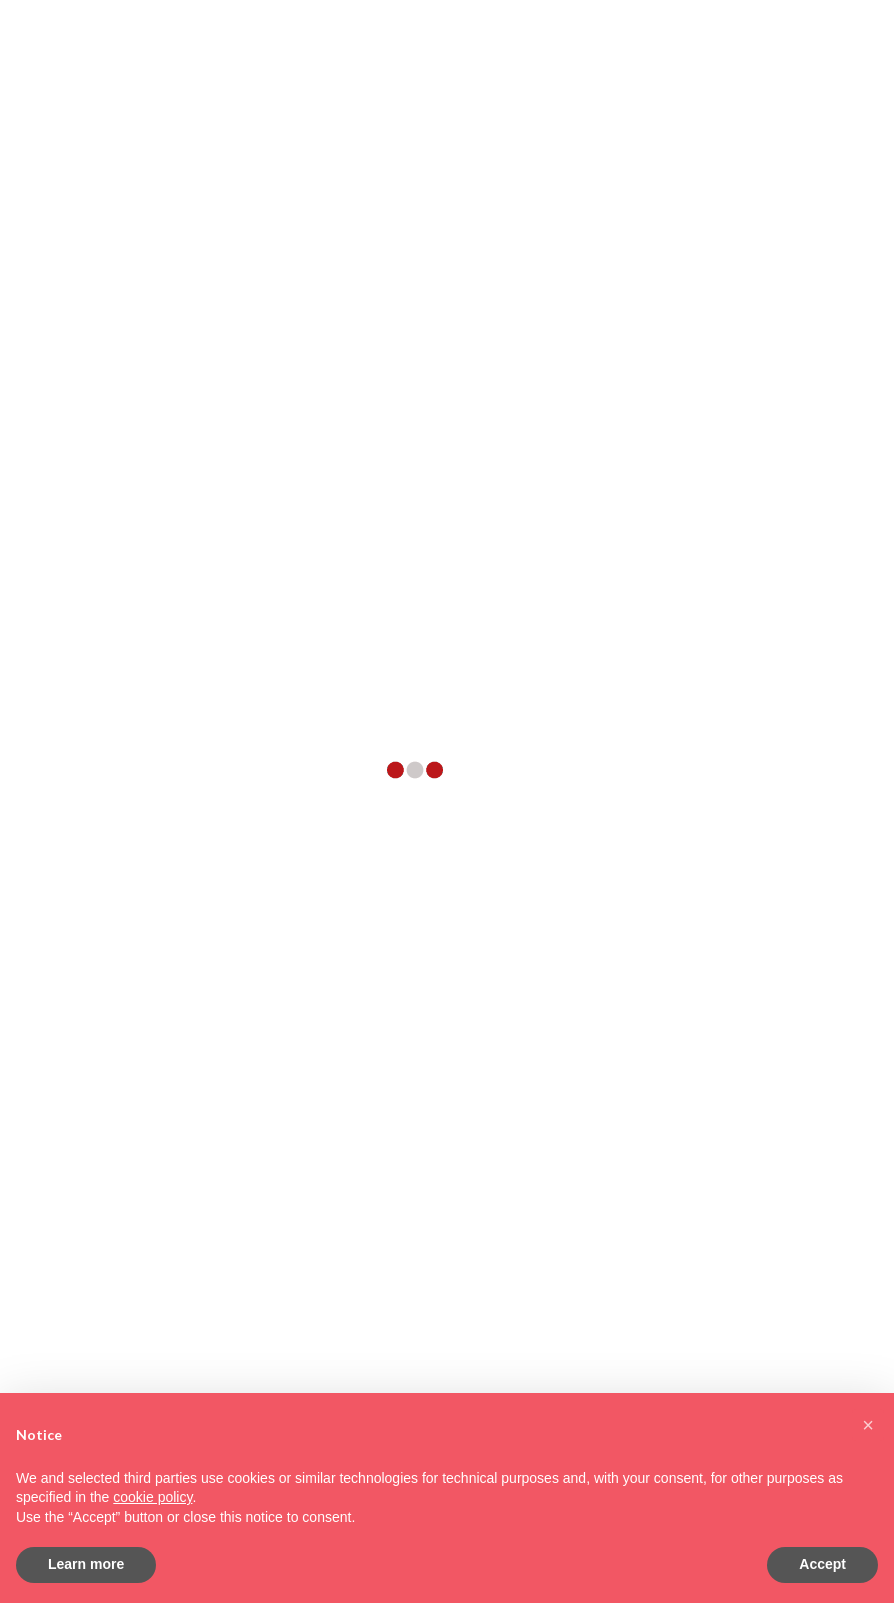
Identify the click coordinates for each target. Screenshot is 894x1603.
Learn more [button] (86, 1564)
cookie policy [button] (152, 1497)
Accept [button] (822, 1564)
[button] (868, 1425)
